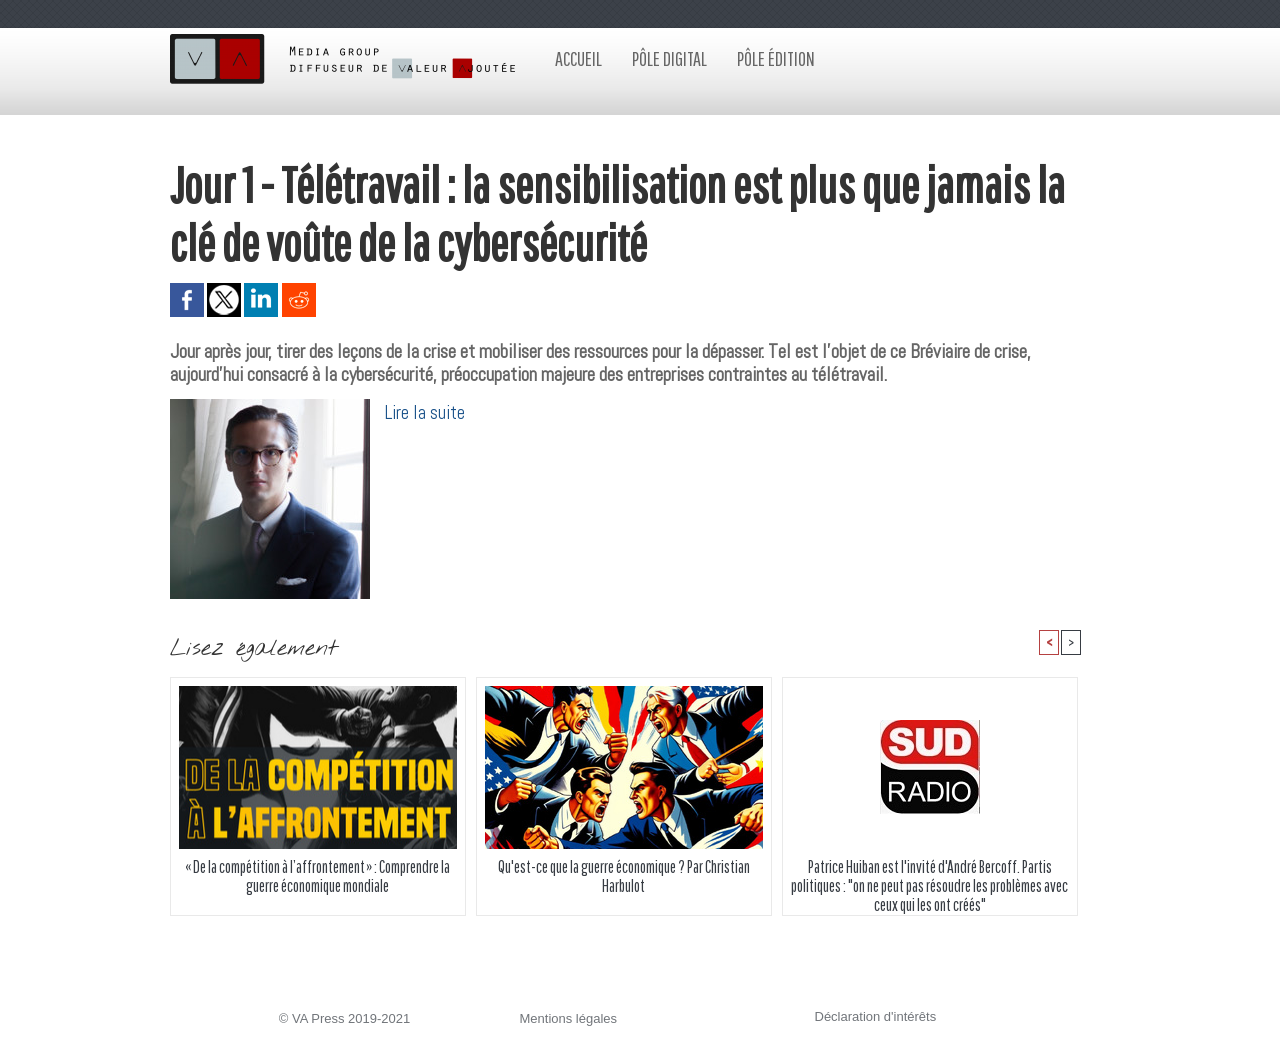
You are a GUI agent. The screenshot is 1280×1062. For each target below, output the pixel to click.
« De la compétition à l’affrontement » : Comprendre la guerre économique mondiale (317, 876)
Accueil (578, 58)
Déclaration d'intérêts (876, 1016)
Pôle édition (776, 58)
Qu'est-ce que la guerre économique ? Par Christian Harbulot (624, 876)
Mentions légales (569, 1018)
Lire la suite (425, 412)
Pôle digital (669, 58)
